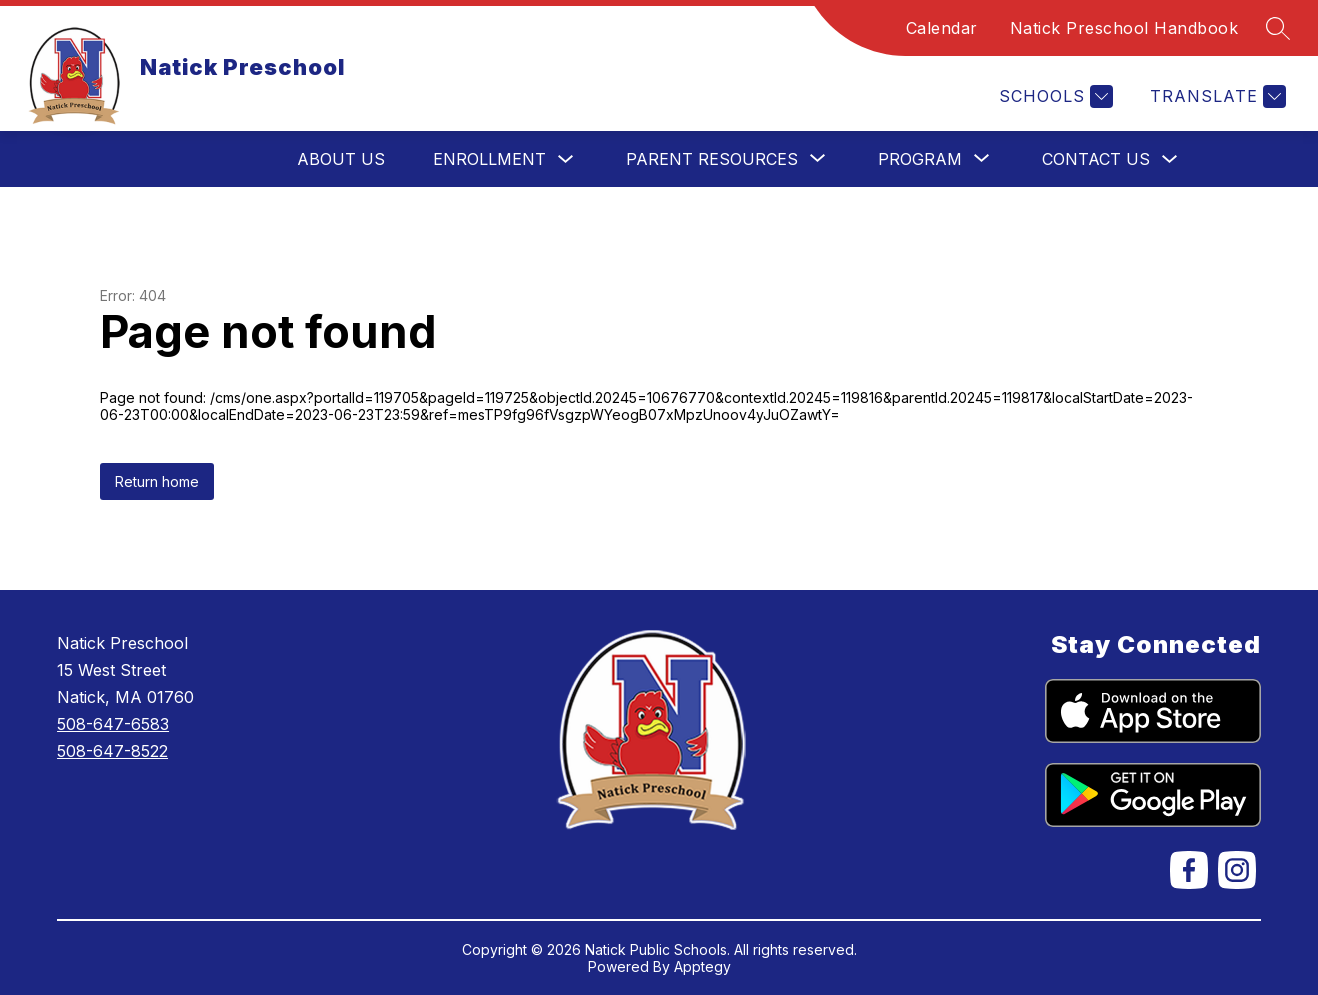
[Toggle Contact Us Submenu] (1170, 159)
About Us (341, 159)
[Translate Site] (1215, 96)
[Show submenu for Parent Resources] (712, 159)
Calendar (942, 28)
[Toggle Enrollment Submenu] (566, 159)
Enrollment (489, 159)
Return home (157, 481)
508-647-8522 (112, 751)
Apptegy (702, 966)
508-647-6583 (113, 724)
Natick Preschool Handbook (1124, 28)
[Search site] (1278, 28)
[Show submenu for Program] (920, 159)
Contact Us (1096, 159)
